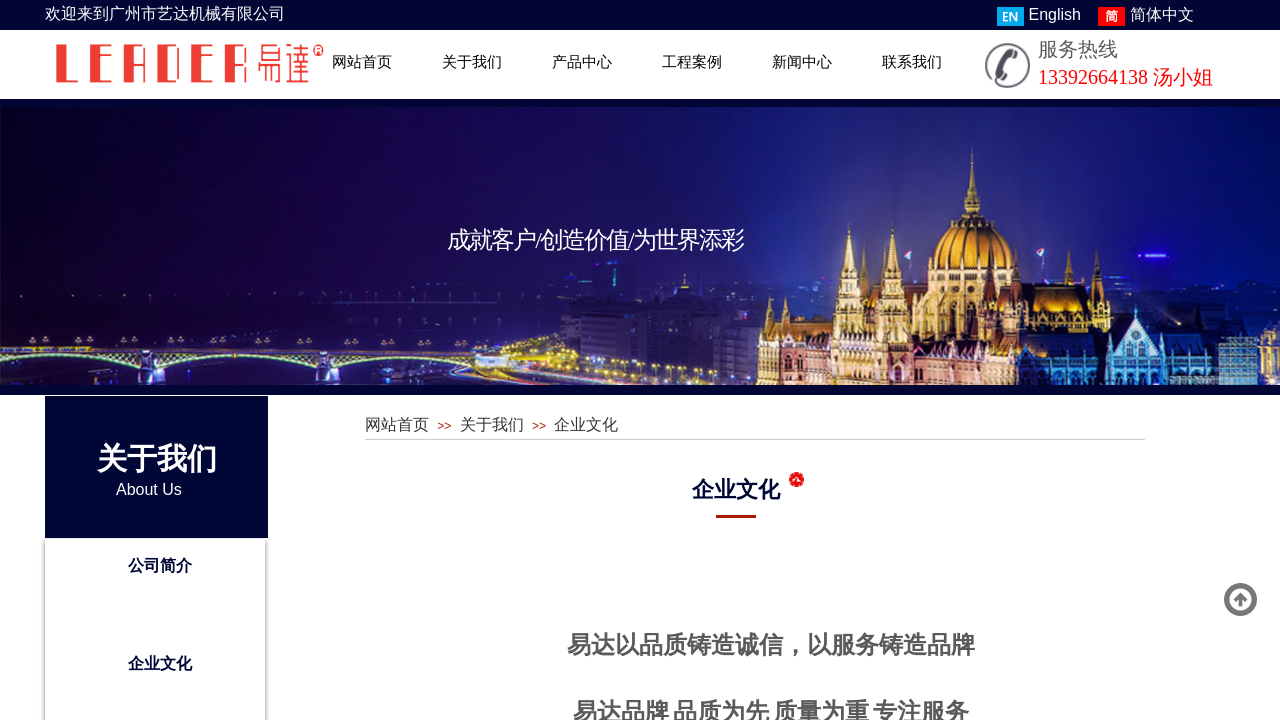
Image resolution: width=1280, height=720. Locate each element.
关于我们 (472, 62)
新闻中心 (802, 62)
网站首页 (362, 62)
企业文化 (160, 663)
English (1039, 16)
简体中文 (1146, 16)
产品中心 (582, 62)
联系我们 (912, 62)
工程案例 (692, 62)
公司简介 (160, 565)
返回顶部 (1241, 600)
